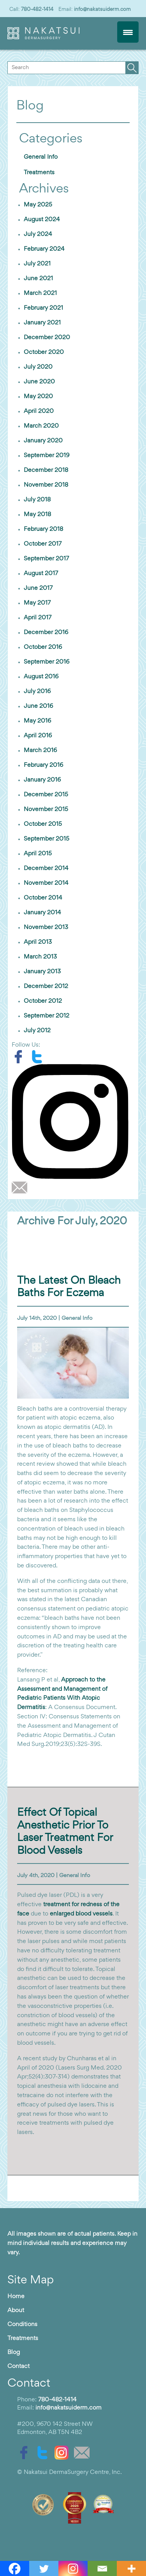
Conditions (22, 2324)
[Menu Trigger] (128, 32)
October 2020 (44, 352)
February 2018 (43, 529)
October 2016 (43, 647)
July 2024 (38, 234)
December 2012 (46, 986)
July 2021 (37, 264)
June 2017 (38, 588)
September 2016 (46, 662)
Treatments (39, 172)
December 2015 (46, 794)
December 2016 (46, 632)
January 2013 (42, 971)
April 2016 (38, 735)
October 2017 (43, 544)
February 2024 (44, 249)
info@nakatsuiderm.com (102, 9)
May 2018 (37, 514)
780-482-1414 (37, 9)
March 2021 (40, 293)
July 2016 (37, 691)
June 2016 (38, 706)
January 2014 (42, 912)
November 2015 (46, 809)
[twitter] (38, 1056)
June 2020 (39, 382)
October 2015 (43, 824)
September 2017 (46, 559)
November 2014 (46, 883)
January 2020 (43, 441)
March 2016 (40, 750)
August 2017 (41, 573)
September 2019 (46, 455)
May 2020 (38, 396)
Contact (18, 2366)
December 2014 (46, 868)
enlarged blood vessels (81, 1914)
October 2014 (43, 898)
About (15, 2310)
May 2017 (37, 603)
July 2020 (38, 367)
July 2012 (37, 1030)
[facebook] (21, 1056)
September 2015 (46, 839)
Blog (13, 2352)
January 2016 (42, 780)
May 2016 (37, 721)
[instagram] (73, 1121)
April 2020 (39, 411)
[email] (21, 1187)
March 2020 (41, 426)
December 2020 (47, 337)
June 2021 (38, 278)
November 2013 (46, 927)
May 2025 (38, 205)
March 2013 (40, 957)
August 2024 (42, 219)
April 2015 (38, 853)
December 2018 (46, 470)
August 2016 (41, 677)
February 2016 (43, 765)
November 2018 (46, 485)
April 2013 (38, 942)
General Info (41, 157)
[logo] (43, 37)
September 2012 (46, 1016)
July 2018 (37, 500)
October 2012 (43, 1001)
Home (16, 2296)
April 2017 (37, 618)
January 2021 (42, 323)
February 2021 (43, 308)
